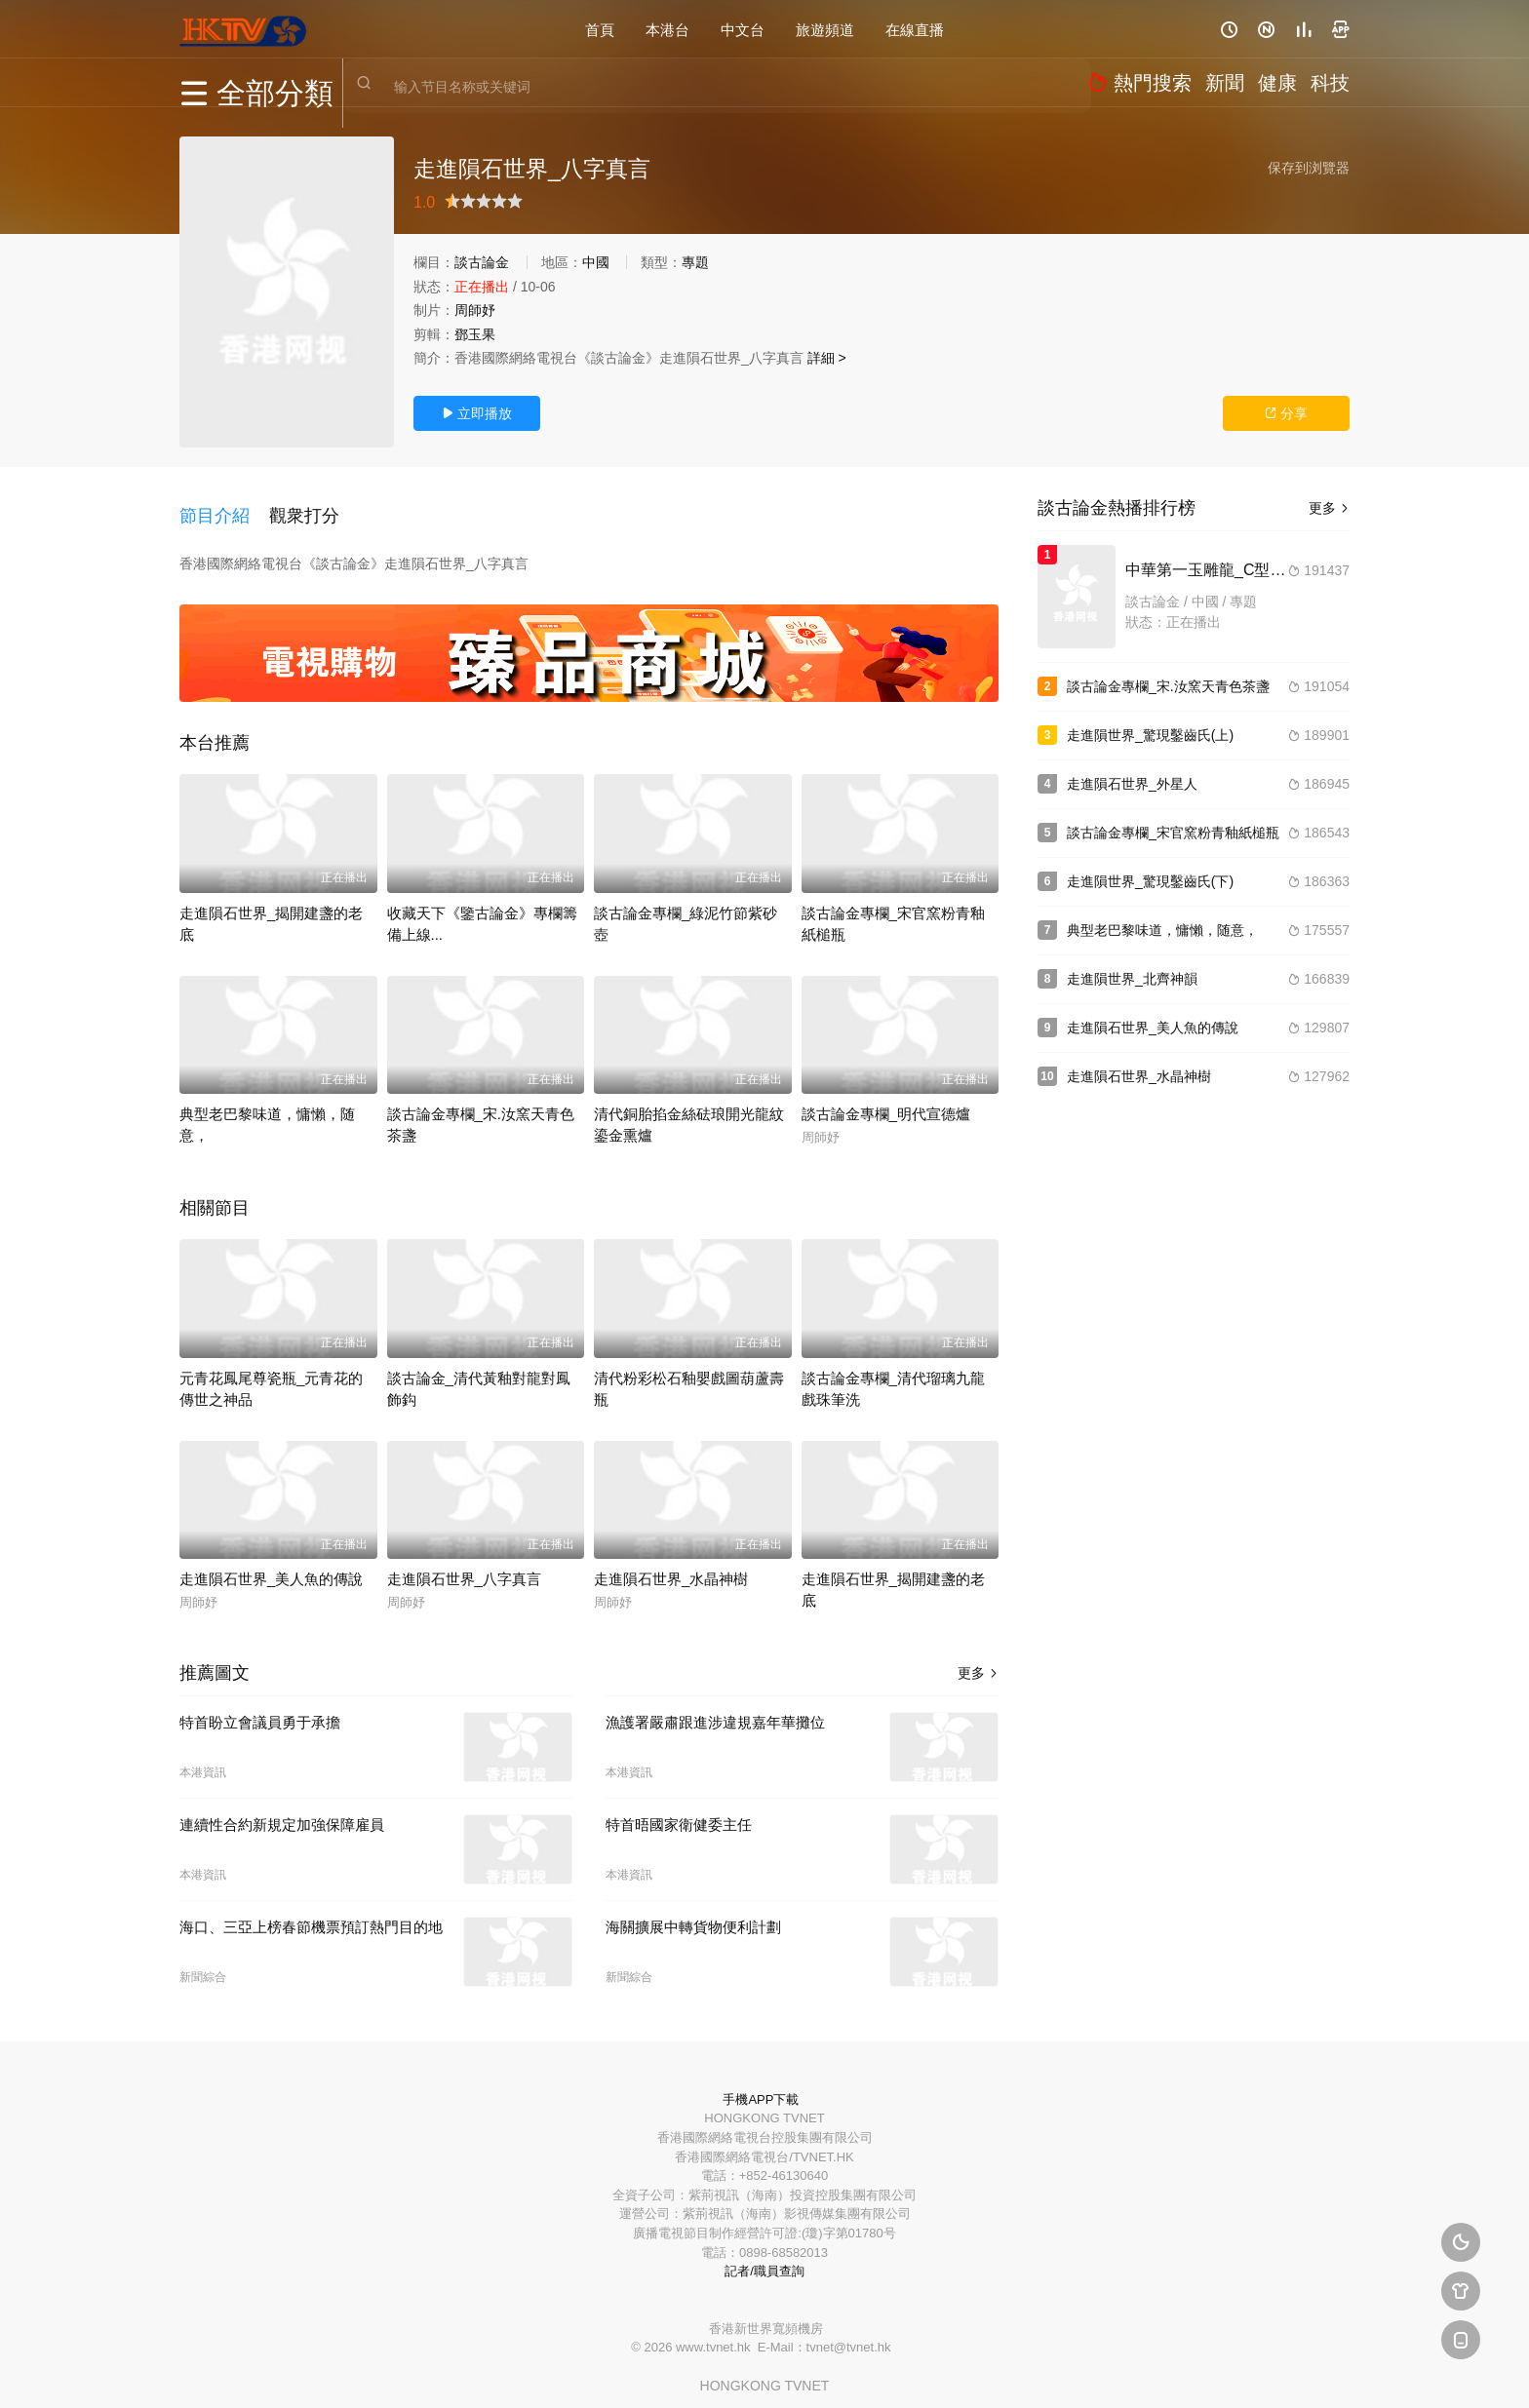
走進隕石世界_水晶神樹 (671, 1562)
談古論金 (481, 262)
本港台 (667, 28)
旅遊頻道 (825, 28)
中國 (595, 262)
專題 (695, 262)
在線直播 (914, 28)
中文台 (742, 28)
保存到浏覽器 (1309, 167)
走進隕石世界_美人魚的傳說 (271, 1562)
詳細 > (826, 358)
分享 (1286, 413)
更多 (978, 1656)
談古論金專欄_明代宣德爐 (886, 1097)
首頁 (599, 28)
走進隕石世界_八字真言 (464, 1562)
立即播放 (477, 413)
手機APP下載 (761, 2082)
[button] (224, 506)
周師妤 (474, 310)
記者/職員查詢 (764, 2254)
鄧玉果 (474, 334)
